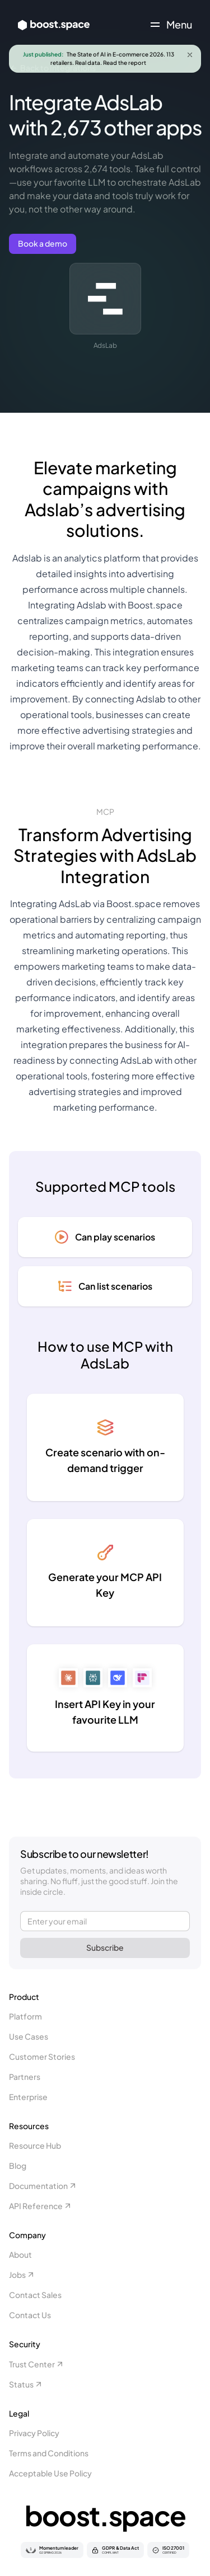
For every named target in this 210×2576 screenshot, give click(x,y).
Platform (25, 2016)
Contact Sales (35, 2295)
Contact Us (30, 2315)
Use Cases (28, 2036)
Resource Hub (35, 2145)
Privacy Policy (34, 2433)
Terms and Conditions (48, 2453)
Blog (17, 2165)
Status (26, 2384)
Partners (24, 2077)
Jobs (22, 2275)
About (20, 2254)
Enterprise (28, 2097)
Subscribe (105, 1947)
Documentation (43, 2186)
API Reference (40, 2206)
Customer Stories (42, 2056)
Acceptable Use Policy (50, 2473)
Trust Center (36, 2364)
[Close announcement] (190, 55)
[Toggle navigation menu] (171, 24)
